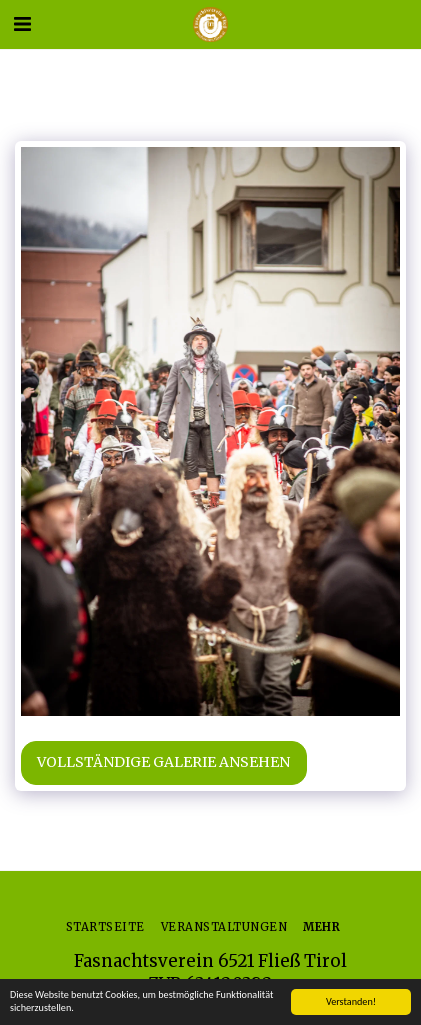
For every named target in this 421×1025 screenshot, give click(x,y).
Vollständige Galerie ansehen (163, 762)
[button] (22, 23)
